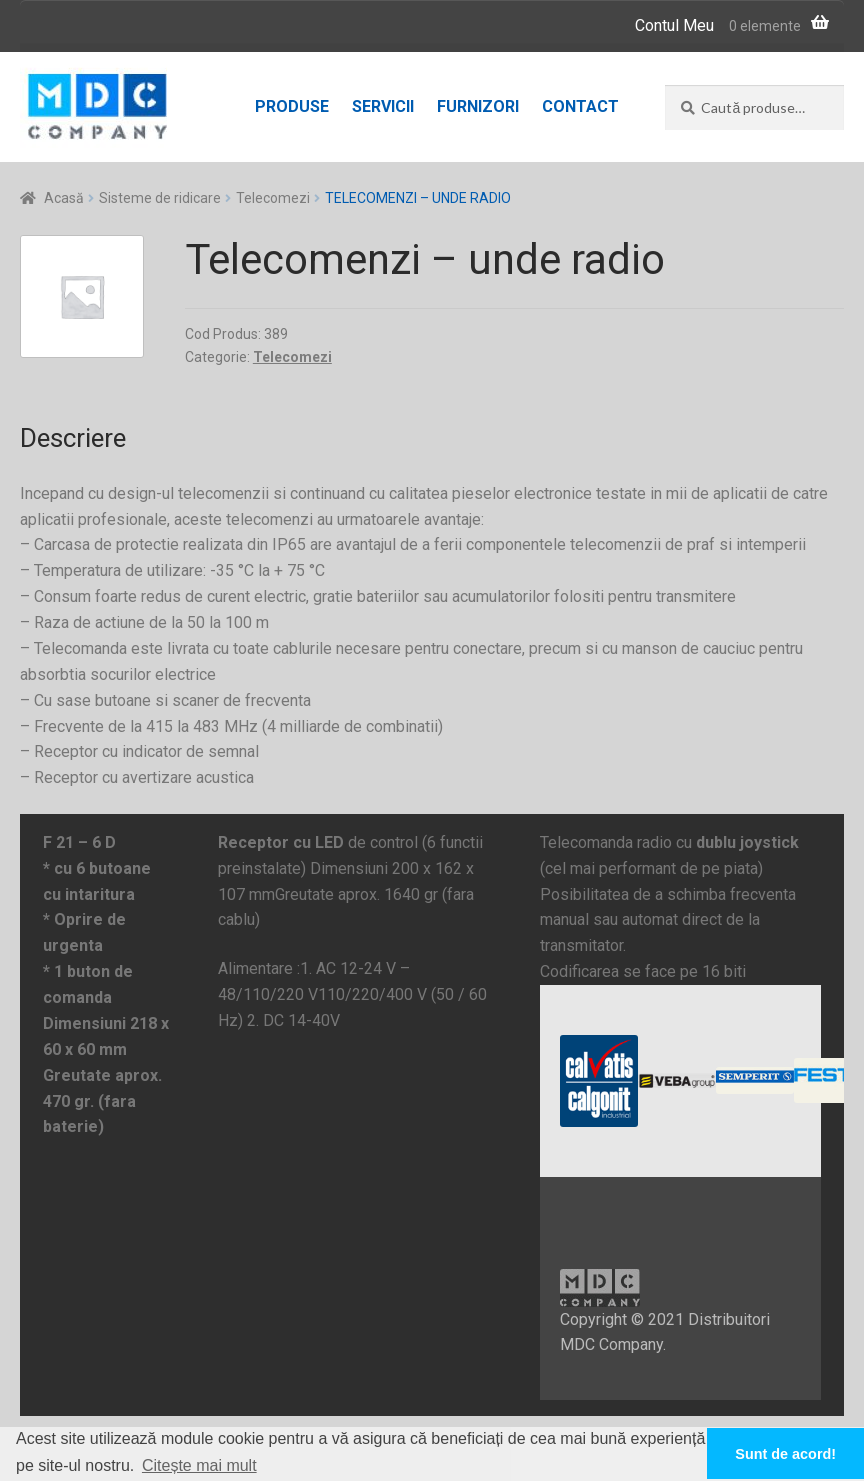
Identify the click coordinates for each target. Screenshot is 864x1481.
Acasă (64, 198)
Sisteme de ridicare (160, 198)
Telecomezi (273, 198)
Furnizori (478, 106)
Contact (580, 106)
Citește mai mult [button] (199, 1465)
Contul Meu (674, 25)
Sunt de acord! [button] (785, 1454)
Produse (292, 106)
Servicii (383, 106)
